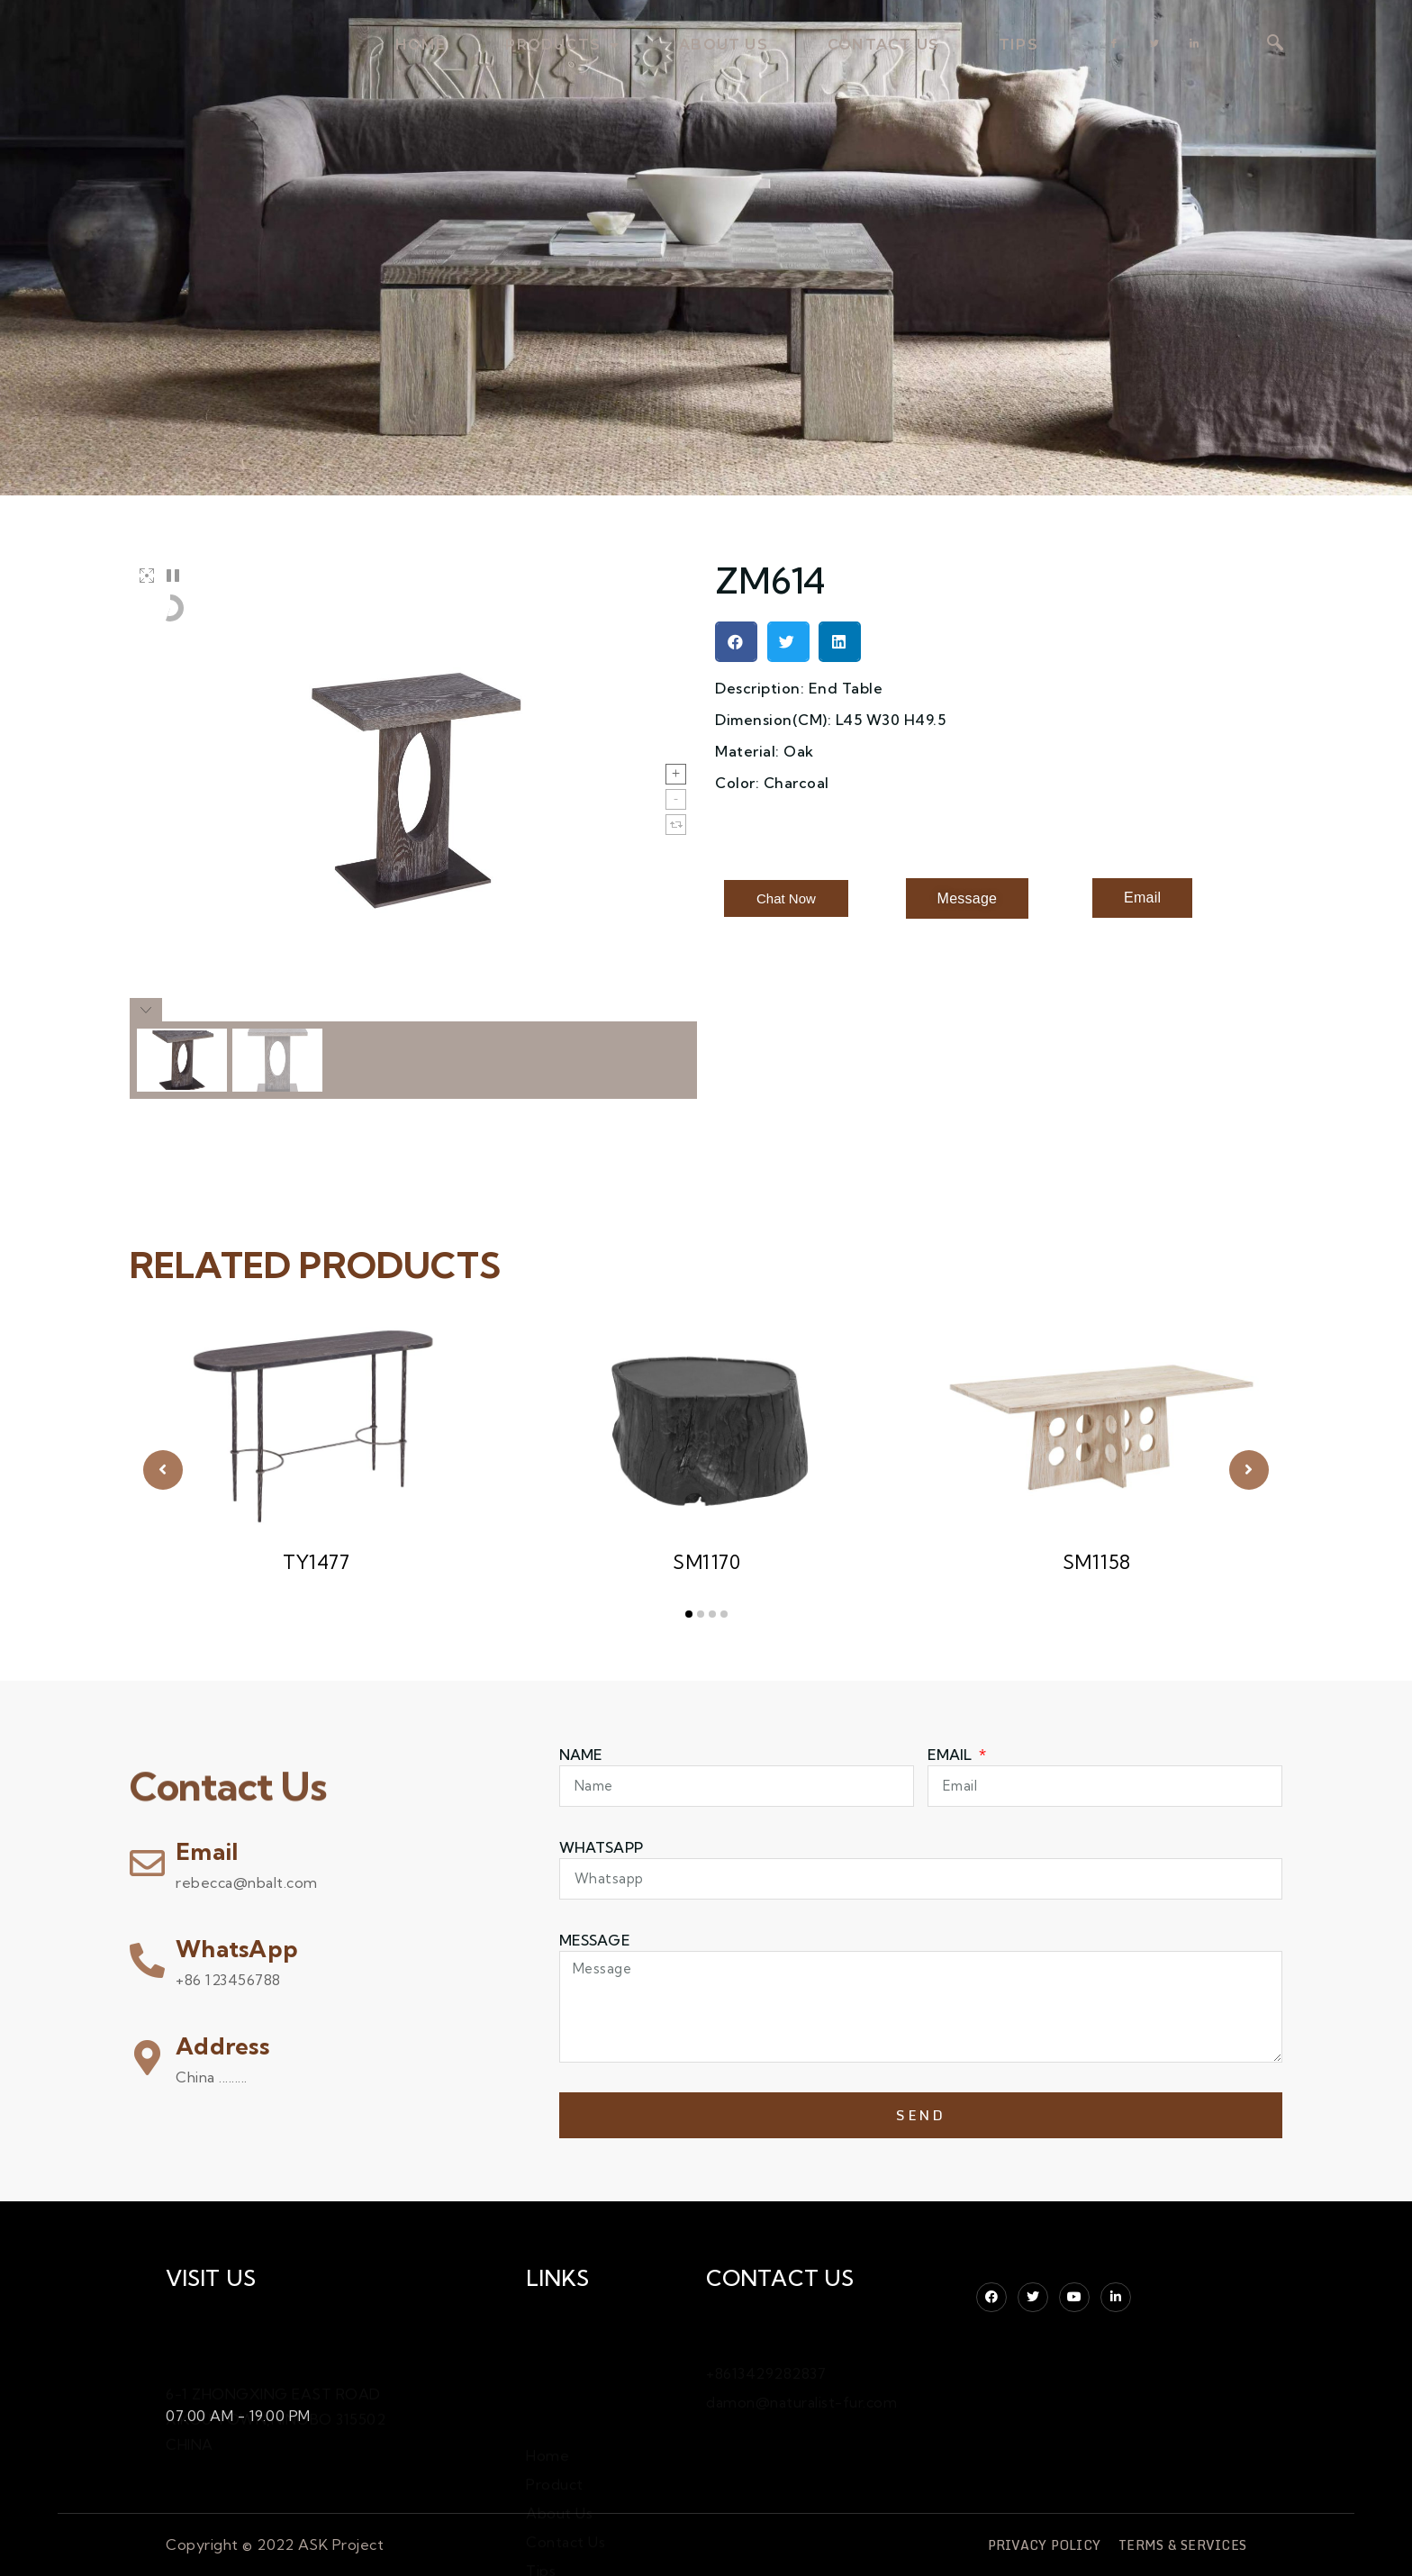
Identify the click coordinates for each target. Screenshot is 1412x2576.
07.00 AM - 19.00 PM (238, 2412)
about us (723, 44)
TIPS (1018, 44)
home (421, 44)
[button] (736, 641)
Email (207, 1851)
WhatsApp (237, 1949)
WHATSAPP (601, 1847)
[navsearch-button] (1275, 44)
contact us (883, 44)
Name (581, 1755)
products (562, 45)
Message (594, 1940)
